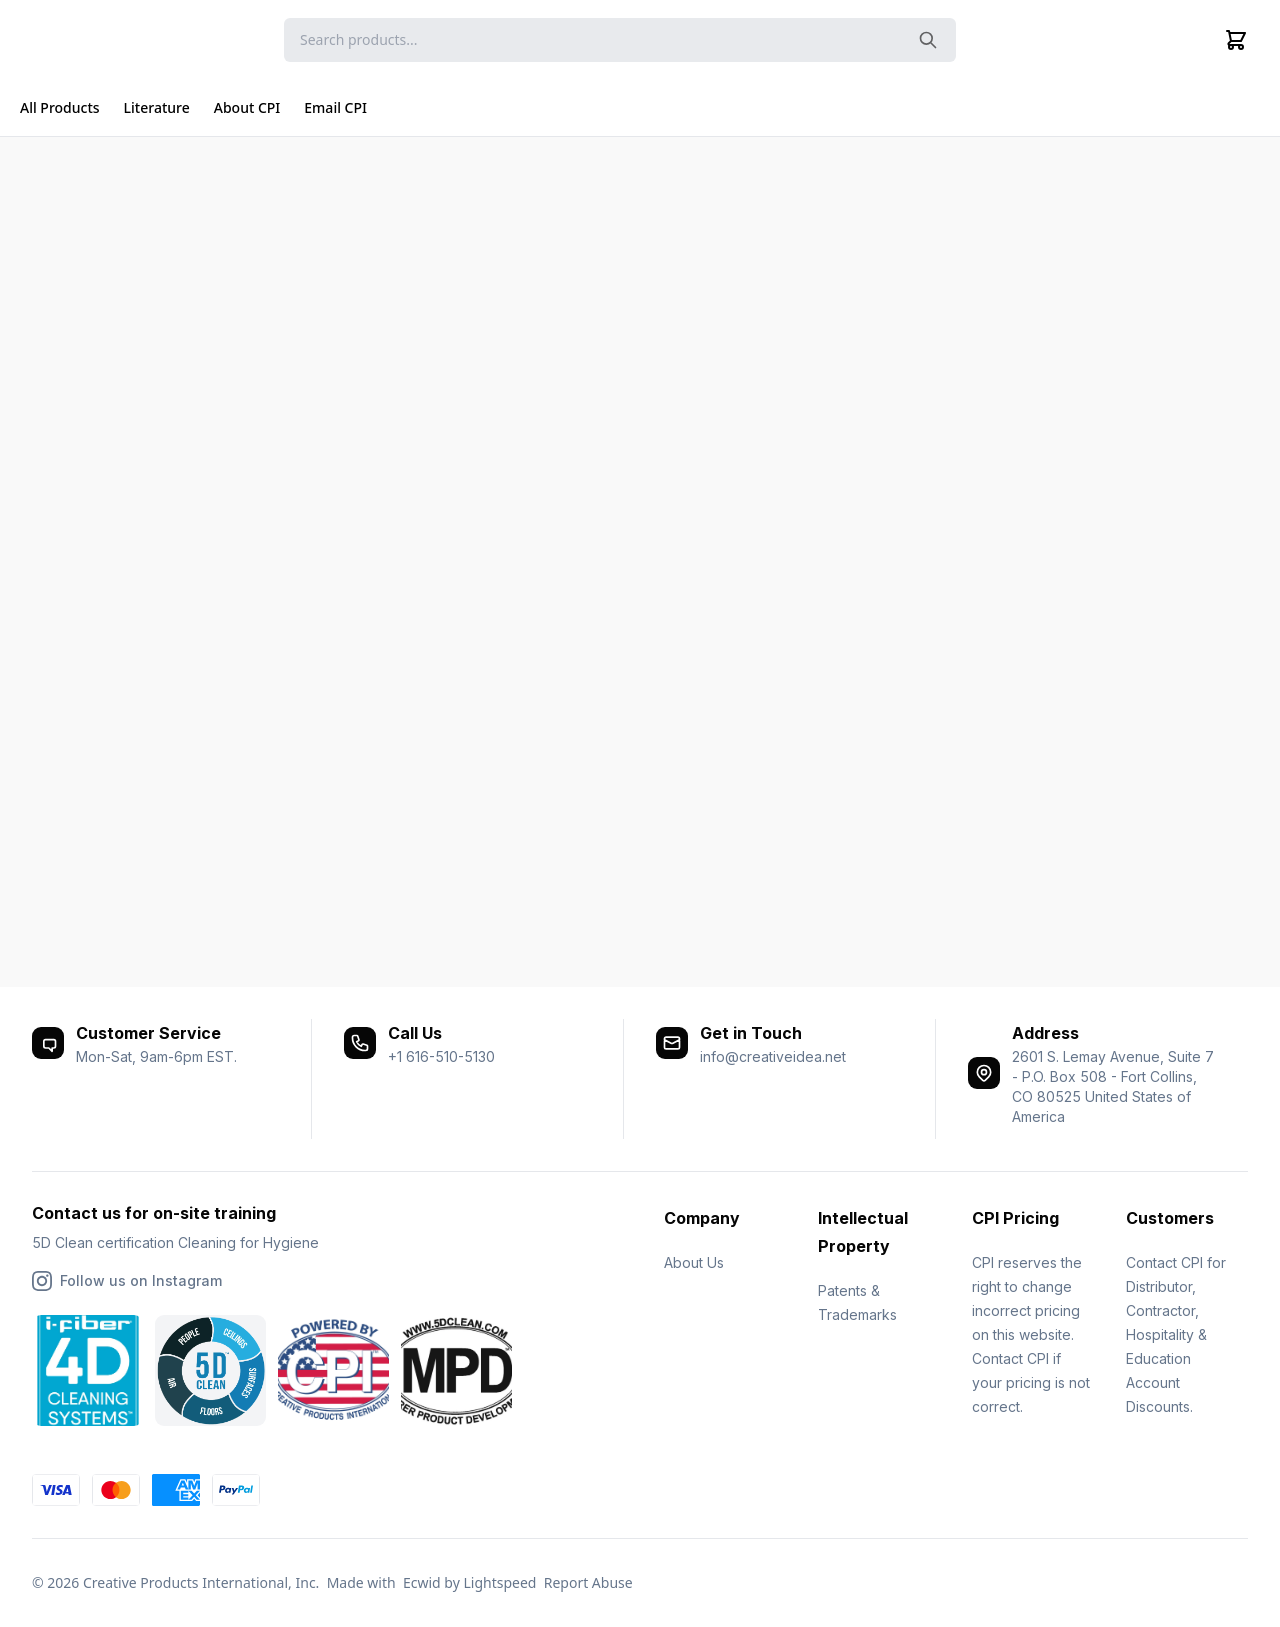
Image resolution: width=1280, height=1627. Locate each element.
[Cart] (1236, 40)
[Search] (620, 40)
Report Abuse (588, 1582)
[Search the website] (928, 40)
